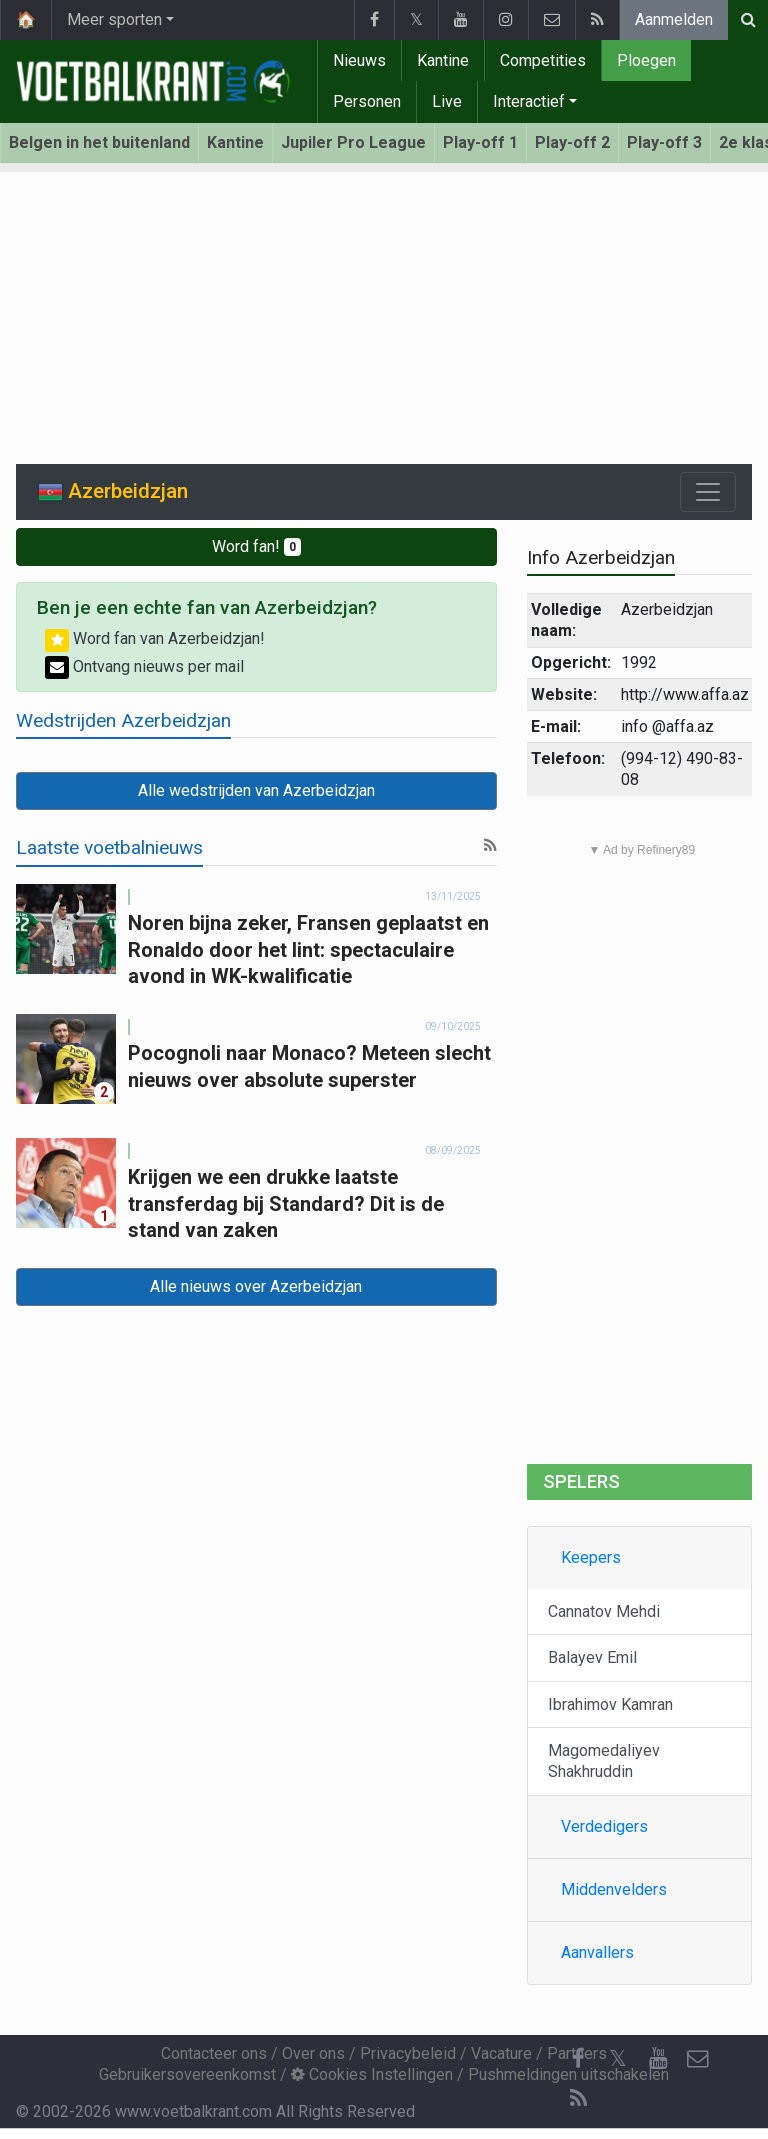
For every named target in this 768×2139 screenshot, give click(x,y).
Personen (367, 101)
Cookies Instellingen (372, 2074)
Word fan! (256, 546)
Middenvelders (614, 1889)
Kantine (443, 60)
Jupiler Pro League (353, 142)
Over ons (313, 2053)
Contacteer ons (214, 2053)
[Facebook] (578, 2059)
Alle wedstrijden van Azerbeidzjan (256, 790)
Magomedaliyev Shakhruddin (604, 1761)
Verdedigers (604, 1826)
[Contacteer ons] (698, 2059)
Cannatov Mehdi (604, 1611)
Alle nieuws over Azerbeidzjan (256, 1286)
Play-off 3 (664, 142)
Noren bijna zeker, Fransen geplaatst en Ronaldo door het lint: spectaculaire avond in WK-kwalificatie (308, 949)
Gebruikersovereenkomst (187, 2074)
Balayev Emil (592, 1657)
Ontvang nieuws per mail (144, 666)
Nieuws (359, 60)
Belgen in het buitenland (99, 142)
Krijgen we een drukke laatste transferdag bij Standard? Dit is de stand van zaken (286, 1203)
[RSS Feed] (578, 2099)
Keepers (591, 1557)
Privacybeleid (408, 2053)
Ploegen (646, 60)
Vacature (501, 2053)
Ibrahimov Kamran (610, 1704)
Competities (543, 60)
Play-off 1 (480, 142)
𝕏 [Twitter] (618, 2058)
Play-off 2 (572, 142)
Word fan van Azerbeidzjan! (155, 638)
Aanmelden (674, 19)
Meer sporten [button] (114, 19)
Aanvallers (597, 1952)
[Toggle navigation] (708, 492)
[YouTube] (658, 2059)
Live (447, 101)
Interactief (529, 101)
